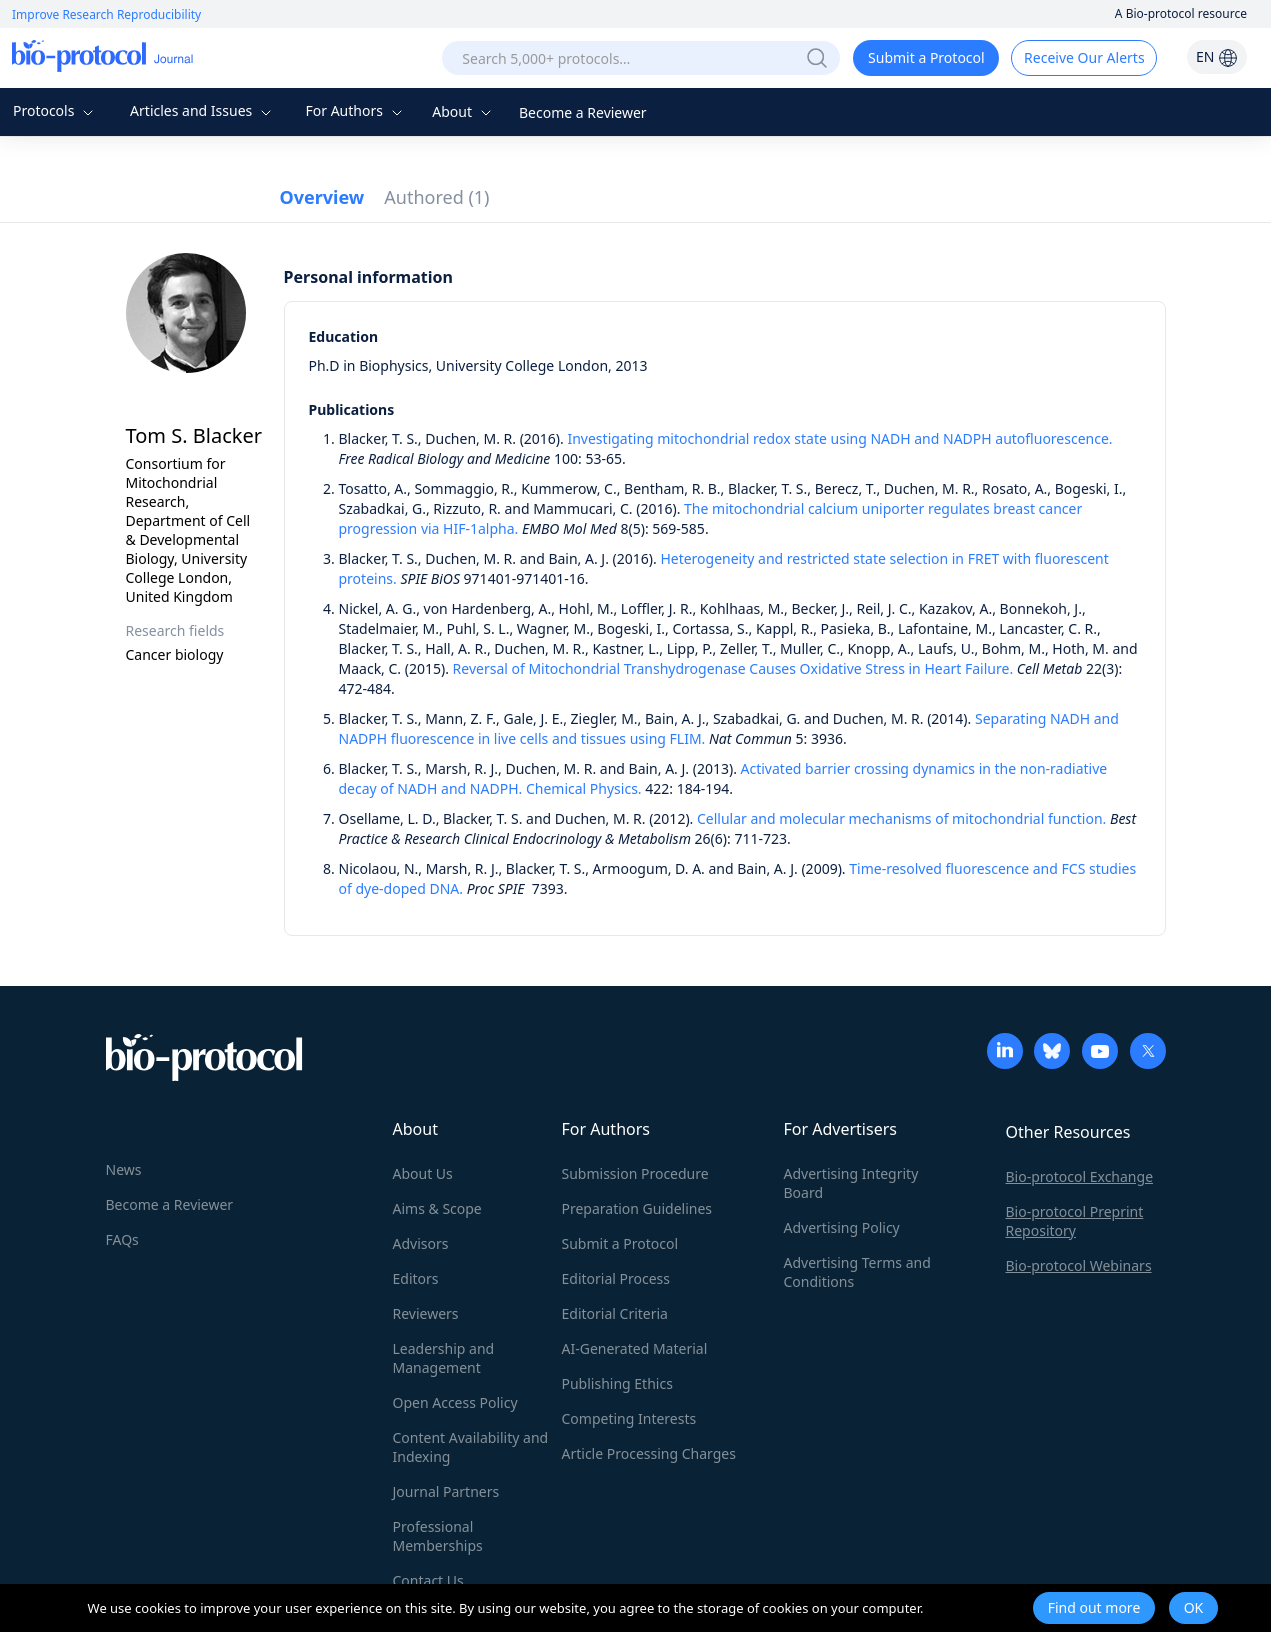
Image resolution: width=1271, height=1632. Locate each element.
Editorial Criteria (615, 1313)
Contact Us (428, 1580)
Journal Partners (446, 1491)
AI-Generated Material (635, 1348)
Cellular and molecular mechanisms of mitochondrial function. (901, 818)
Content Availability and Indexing (471, 1447)
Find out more (1094, 1607)
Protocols (55, 110)
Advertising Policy (842, 1227)
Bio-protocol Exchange (1080, 1176)
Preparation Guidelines (637, 1208)
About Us (423, 1173)
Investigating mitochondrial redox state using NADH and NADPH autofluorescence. (839, 438)
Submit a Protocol (926, 57)
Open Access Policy (455, 1402)
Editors (416, 1278)
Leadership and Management (444, 1358)
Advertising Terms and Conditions (857, 1272)
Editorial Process (616, 1278)
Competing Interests (629, 1418)
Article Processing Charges (649, 1453)
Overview (322, 197)
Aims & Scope (437, 1208)
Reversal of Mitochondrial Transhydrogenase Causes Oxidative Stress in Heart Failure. (733, 668)
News (124, 1169)
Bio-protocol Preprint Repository (1075, 1221)
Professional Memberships (438, 1536)
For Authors (355, 110)
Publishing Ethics (617, 1383)
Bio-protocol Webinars (1079, 1265)
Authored (436, 197)
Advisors (421, 1243)
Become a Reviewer (583, 112)
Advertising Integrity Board (851, 1183)
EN (1217, 56)
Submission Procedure (635, 1173)
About (463, 111)
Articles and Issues (203, 110)
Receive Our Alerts (1084, 57)
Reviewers (426, 1313)
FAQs (122, 1239)
